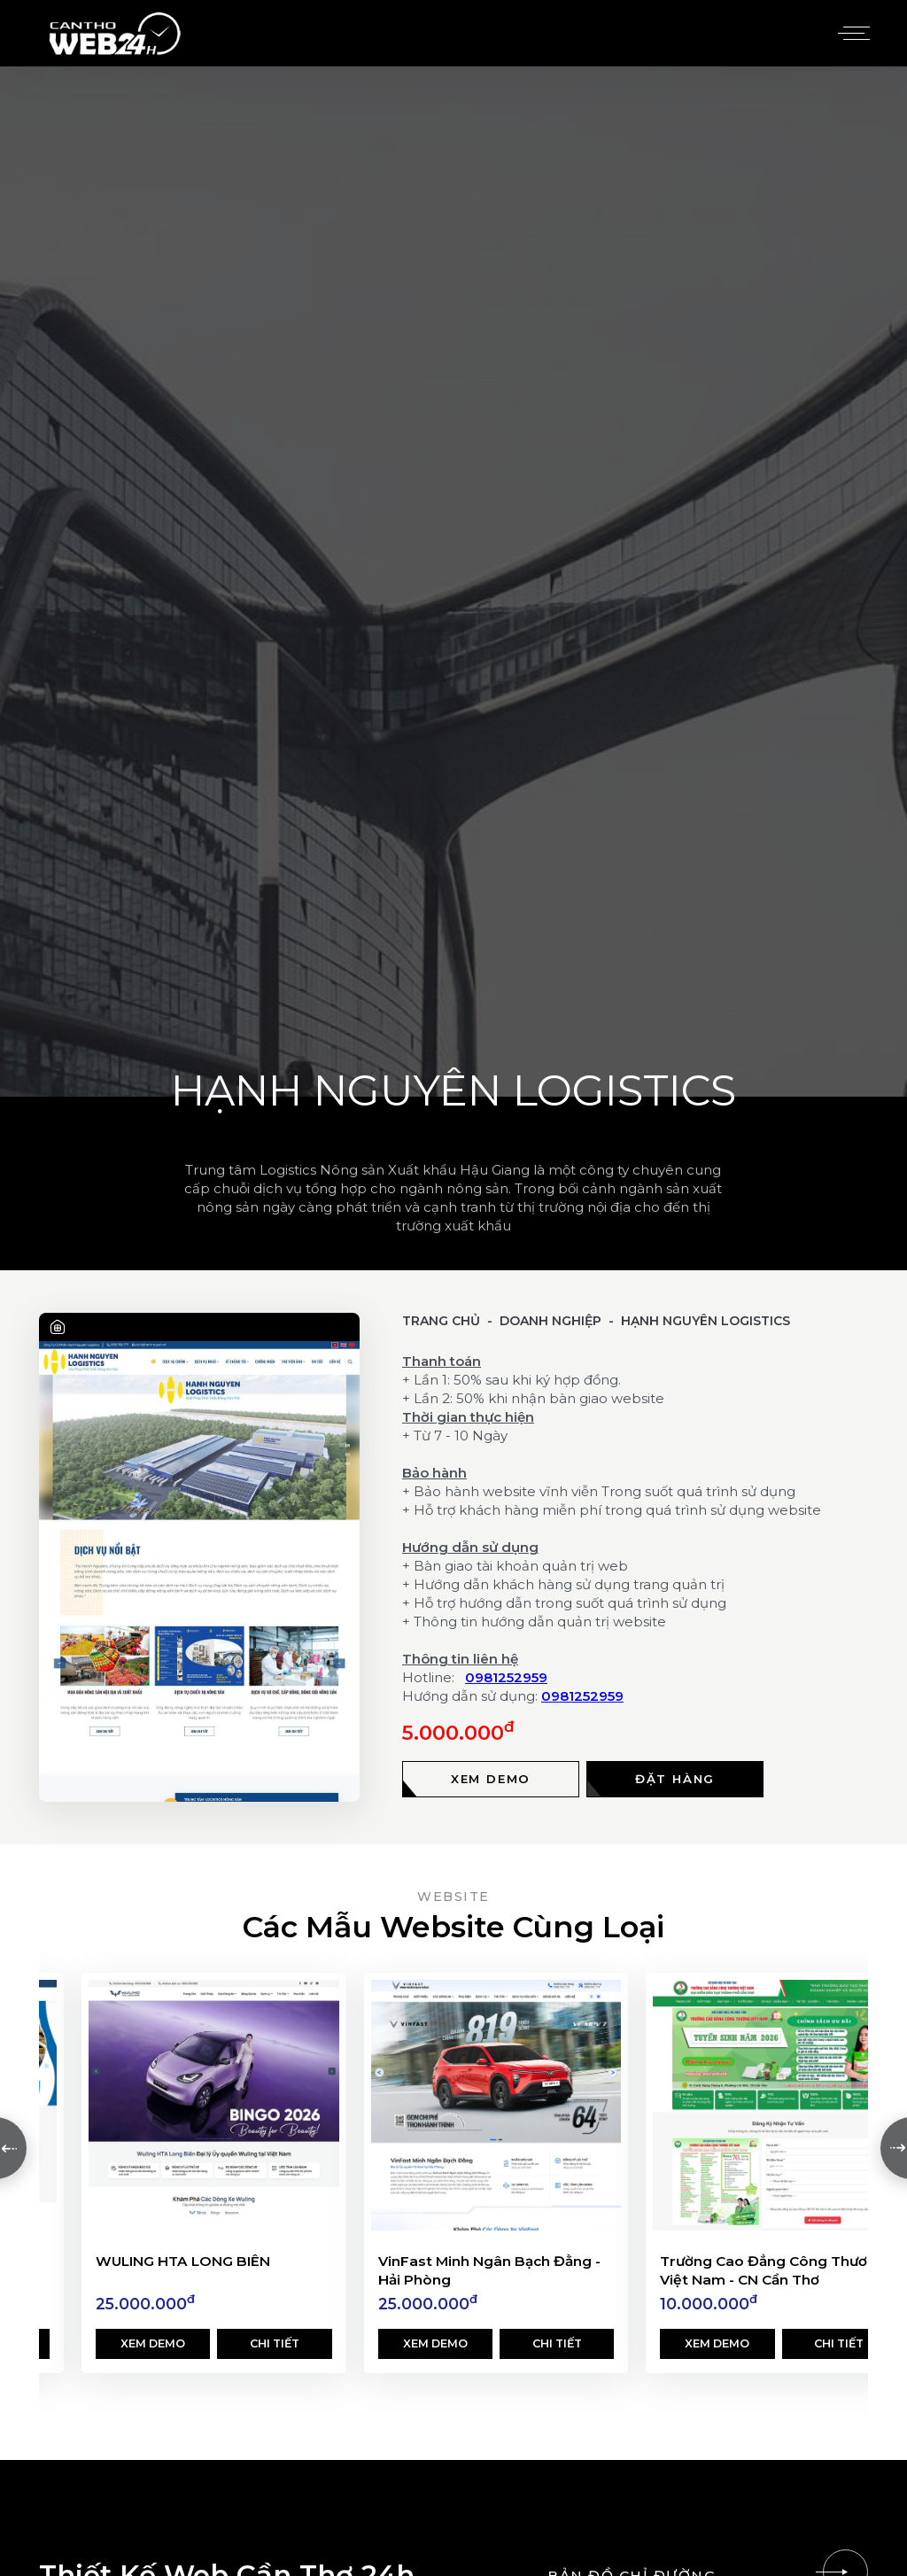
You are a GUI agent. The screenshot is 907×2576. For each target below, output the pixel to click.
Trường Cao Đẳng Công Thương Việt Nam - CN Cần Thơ (773, 2272)
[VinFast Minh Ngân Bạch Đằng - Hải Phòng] (496, 2105)
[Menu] (851, 33)
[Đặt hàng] (675, 1779)
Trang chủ (441, 1321)
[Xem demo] (490, 1779)
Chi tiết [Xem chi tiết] (274, 2345)
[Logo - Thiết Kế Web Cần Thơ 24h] (114, 33)
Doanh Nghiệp (550, 1321)
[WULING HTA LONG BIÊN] (213, 2105)
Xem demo (152, 2345)
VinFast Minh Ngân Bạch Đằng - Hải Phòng (489, 2272)
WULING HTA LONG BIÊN (183, 2262)
